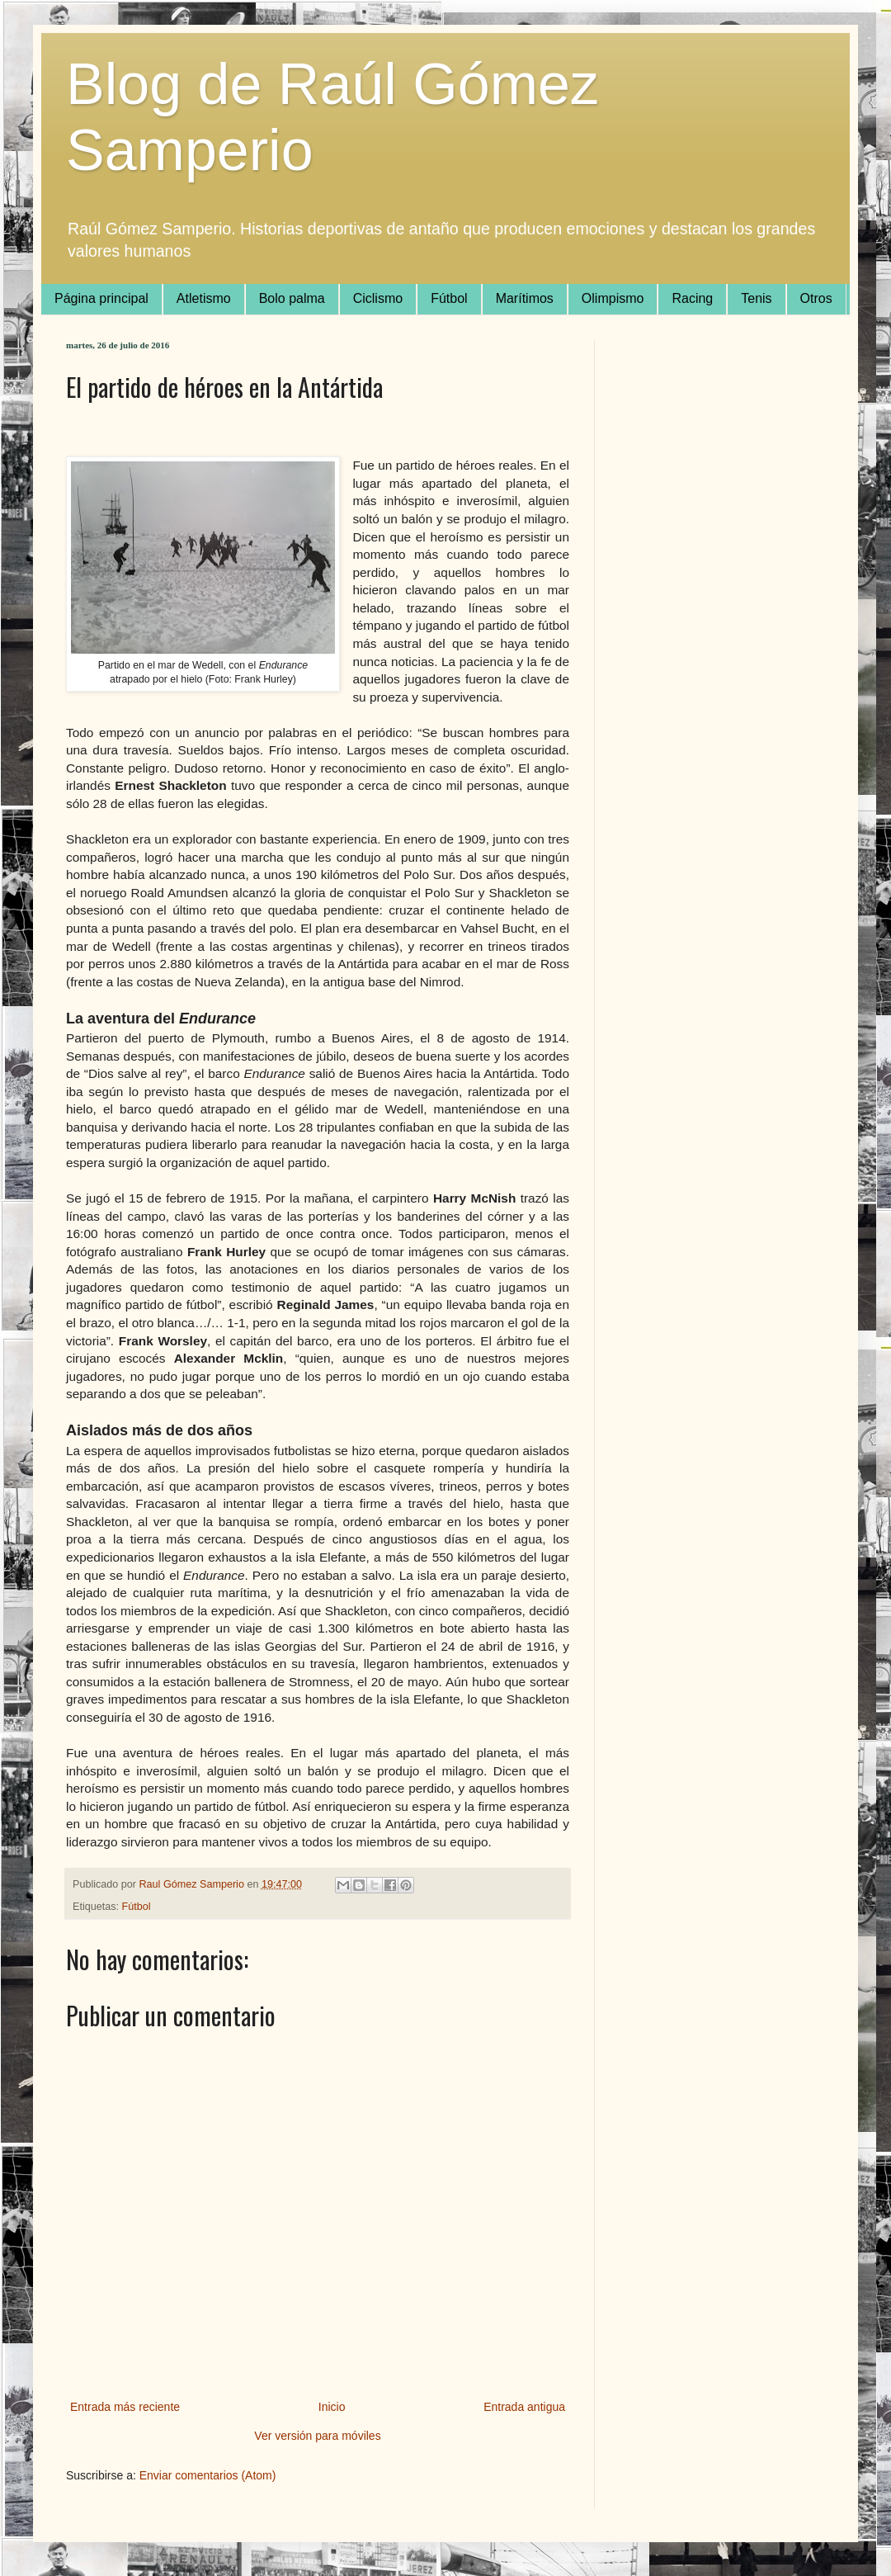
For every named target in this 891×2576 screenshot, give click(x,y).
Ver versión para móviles (317, 2435)
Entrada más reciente (125, 2406)
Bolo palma (292, 298)
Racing (692, 298)
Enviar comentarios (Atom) (207, 2475)
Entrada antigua (524, 2406)
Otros (816, 298)
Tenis (756, 298)
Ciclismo (378, 298)
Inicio (332, 2406)
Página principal (101, 298)
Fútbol (449, 298)
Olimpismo (613, 298)
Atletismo (204, 298)
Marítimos (525, 298)
